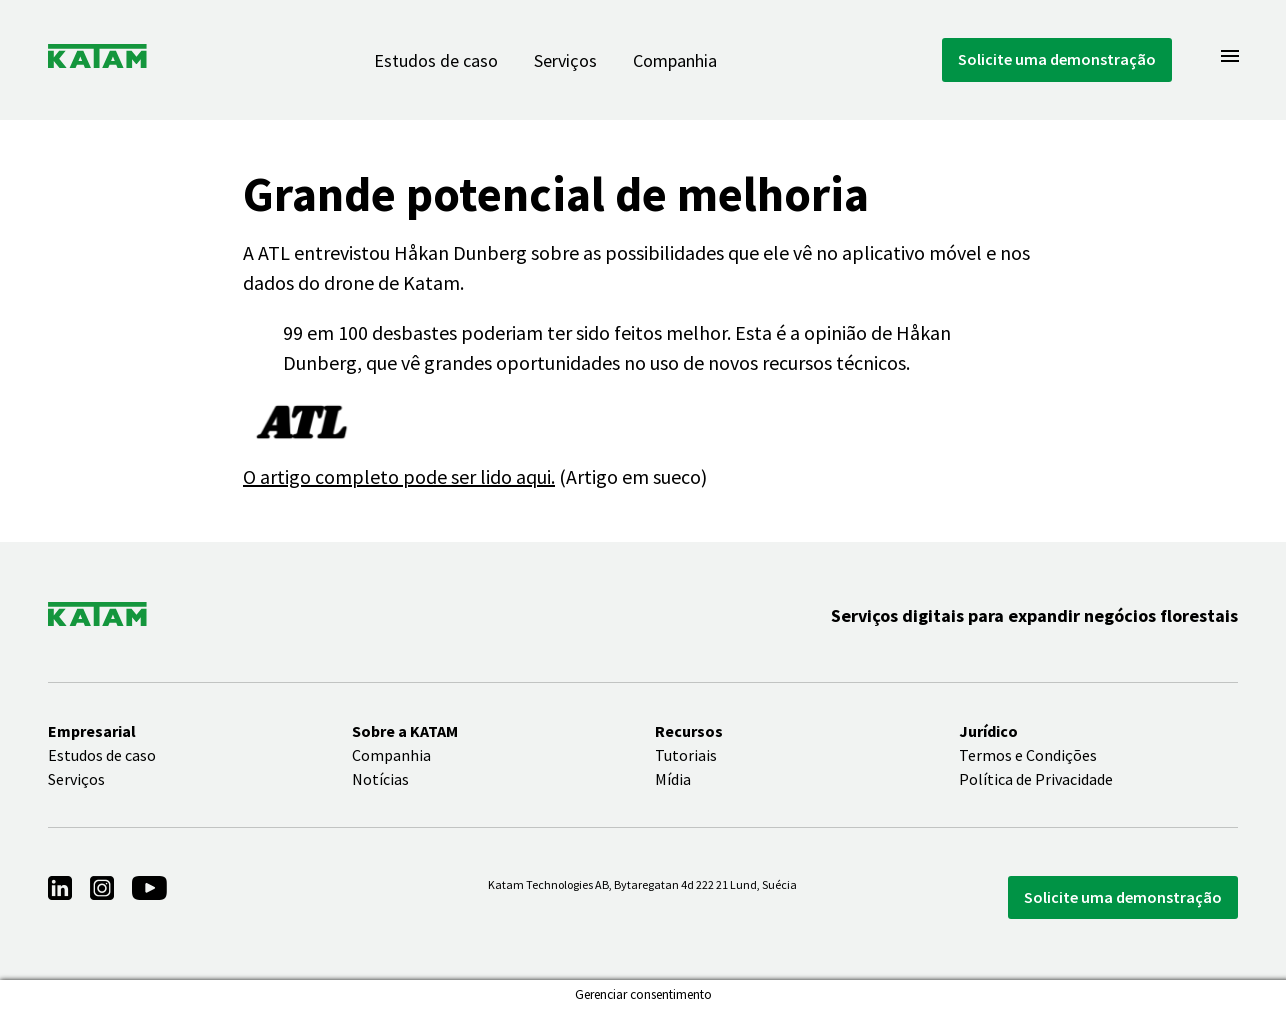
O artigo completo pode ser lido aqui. (399, 476)
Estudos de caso (436, 60)
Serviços (565, 60)
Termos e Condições (1028, 755)
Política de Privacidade (1036, 779)
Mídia (673, 779)
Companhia (675, 60)
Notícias (380, 779)
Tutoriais (686, 755)
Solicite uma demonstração (1057, 59)
